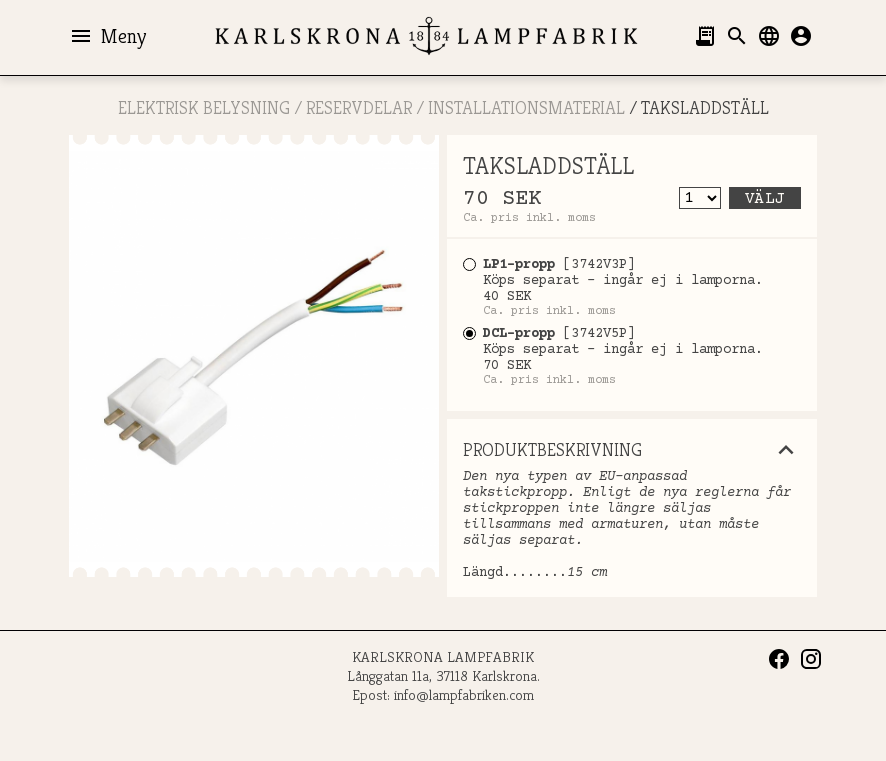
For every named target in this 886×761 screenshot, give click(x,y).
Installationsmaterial (526, 107)
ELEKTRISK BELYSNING (204, 107)
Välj (765, 199)
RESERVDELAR (359, 107)
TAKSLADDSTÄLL (705, 107)
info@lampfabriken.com (464, 694)
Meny (107, 36)
